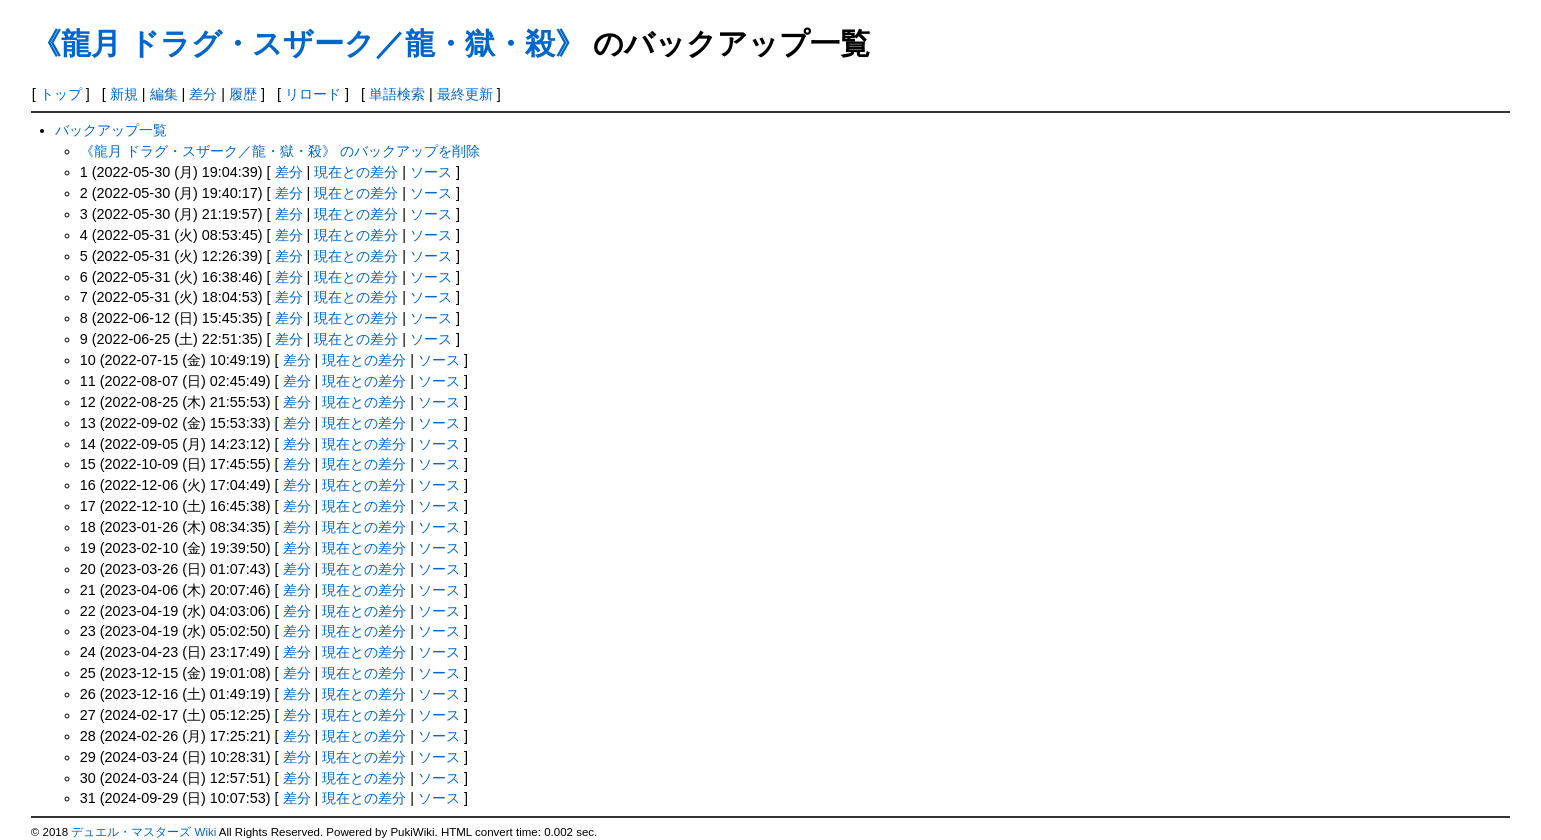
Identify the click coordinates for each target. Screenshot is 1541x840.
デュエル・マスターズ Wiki (143, 832)
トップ (61, 94)
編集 (164, 94)
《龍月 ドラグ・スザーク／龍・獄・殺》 (308, 43)
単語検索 (397, 94)
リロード (313, 94)
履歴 (243, 94)
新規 (124, 94)
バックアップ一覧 (111, 130)
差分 (203, 94)
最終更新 (465, 94)
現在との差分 (356, 172)
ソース (431, 172)
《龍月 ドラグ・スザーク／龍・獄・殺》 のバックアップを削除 (280, 151)
